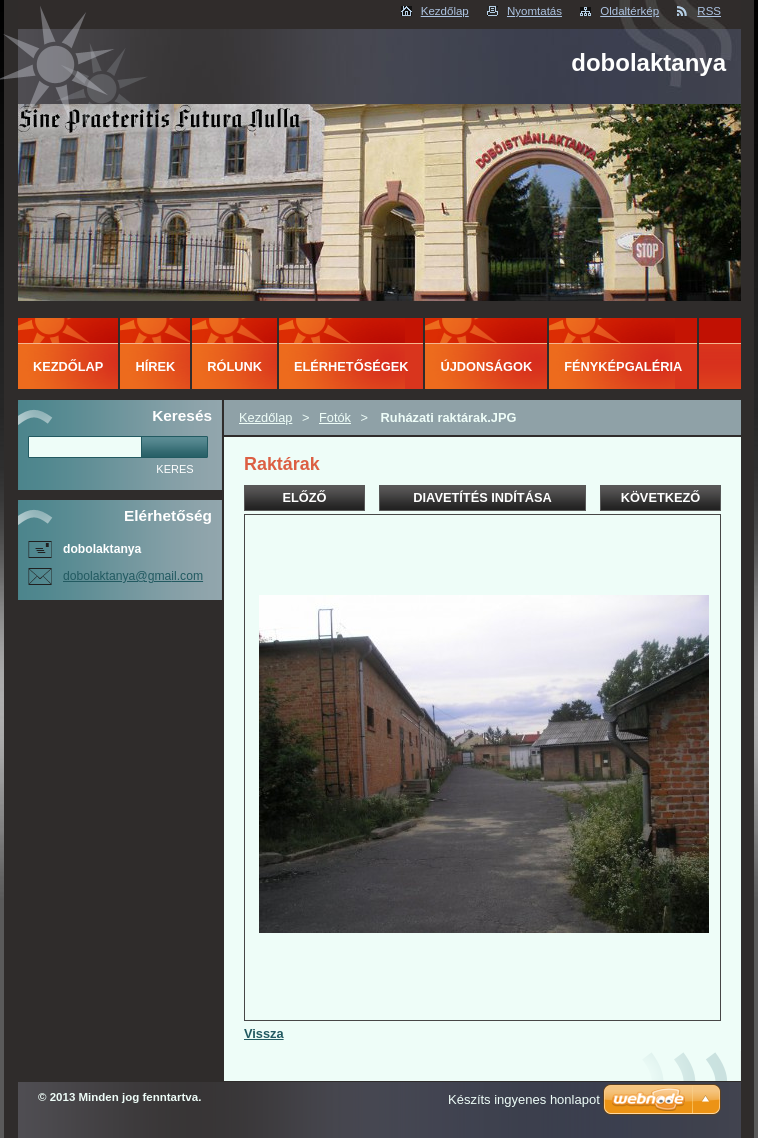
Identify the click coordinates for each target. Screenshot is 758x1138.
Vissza (264, 1033)
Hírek (155, 366)
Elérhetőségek (351, 366)
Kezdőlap (445, 11)
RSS (709, 11)
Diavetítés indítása (482, 497)
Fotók (335, 417)
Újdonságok (486, 366)
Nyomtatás (534, 11)
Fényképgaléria (623, 366)
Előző (304, 497)
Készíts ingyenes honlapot (524, 1099)
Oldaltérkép (629, 11)
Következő (661, 497)
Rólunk (234, 366)
